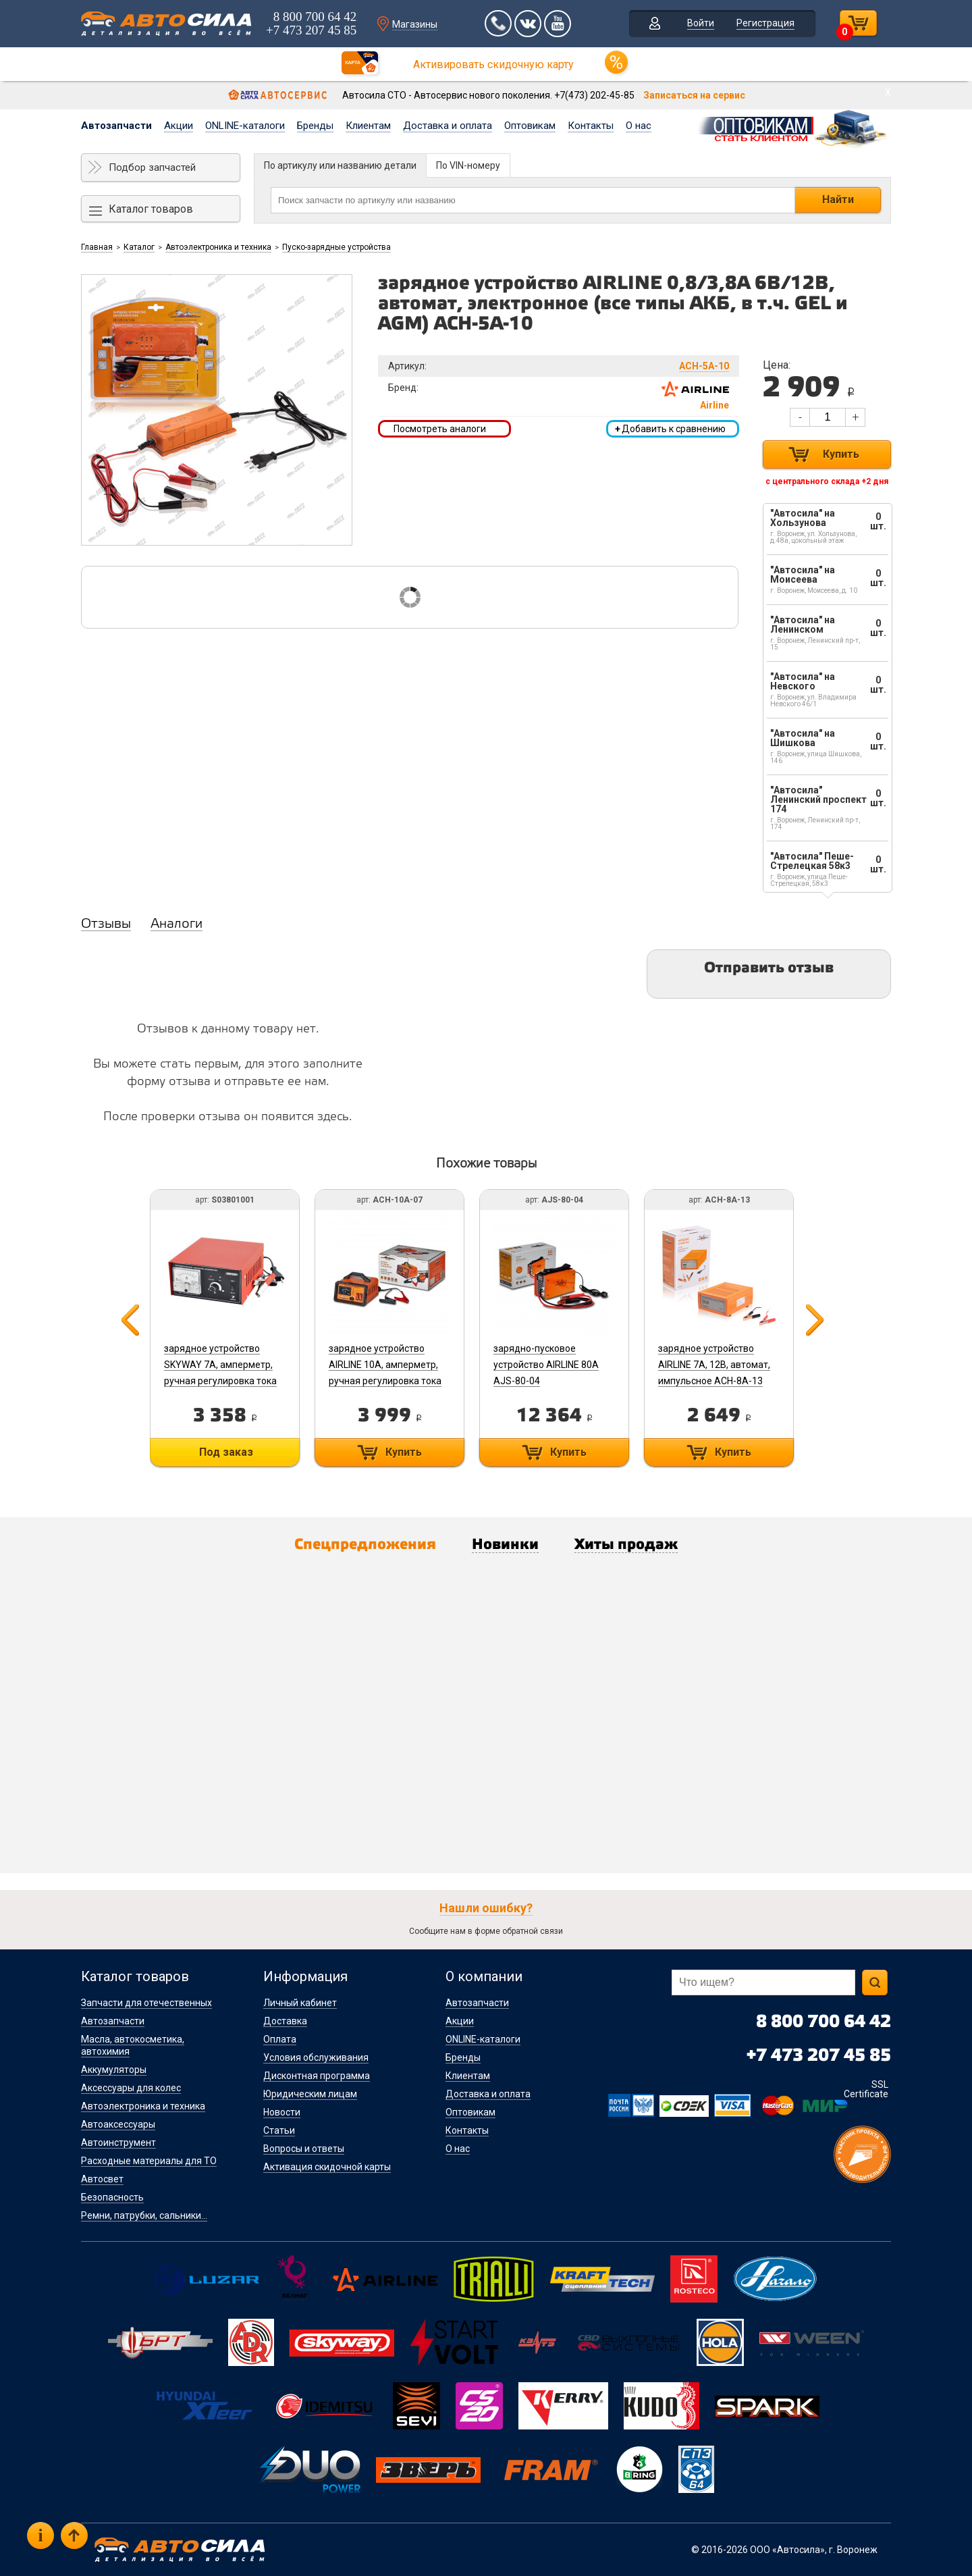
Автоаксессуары (118, 2124)
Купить (841, 454)
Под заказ (226, 1452)
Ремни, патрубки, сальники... (144, 2215)
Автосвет (102, 2179)
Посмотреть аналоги (440, 428)
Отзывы (106, 924)
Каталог (139, 247)
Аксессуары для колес (131, 2087)
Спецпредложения (365, 1545)
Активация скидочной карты (327, 2166)
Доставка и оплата (447, 126)
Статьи (279, 2130)
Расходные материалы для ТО (149, 2160)
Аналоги (176, 924)
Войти (700, 23)
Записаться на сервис (694, 95)
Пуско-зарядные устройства (336, 247)
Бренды (315, 126)
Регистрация (765, 23)
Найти (838, 199)
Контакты (591, 126)
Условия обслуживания (316, 2057)
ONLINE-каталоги (245, 126)
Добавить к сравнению (670, 429)
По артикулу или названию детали (340, 165)
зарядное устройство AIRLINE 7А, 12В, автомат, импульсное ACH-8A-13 (714, 1364)
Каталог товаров (151, 209)
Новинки (505, 1545)
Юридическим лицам (310, 2093)
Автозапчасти (116, 126)
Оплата (279, 2039)
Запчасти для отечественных (146, 2002)
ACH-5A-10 (704, 366)
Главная (97, 247)
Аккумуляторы (113, 2069)
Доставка (285, 2021)
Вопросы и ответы (303, 2148)
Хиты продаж (626, 1545)
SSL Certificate (866, 2089)
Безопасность (112, 2197)
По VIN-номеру (468, 165)
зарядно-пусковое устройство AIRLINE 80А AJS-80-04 (546, 1364)
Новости (281, 2112)
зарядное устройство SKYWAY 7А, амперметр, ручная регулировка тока (220, 1364)
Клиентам (368, 126)
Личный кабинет (300, 2002)
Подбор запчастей (152, 167)
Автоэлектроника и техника (218, 247)
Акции (178, 126)
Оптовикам (530, 126)
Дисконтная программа (316, 2075)
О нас (638, 126)
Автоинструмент (118, 2142)
